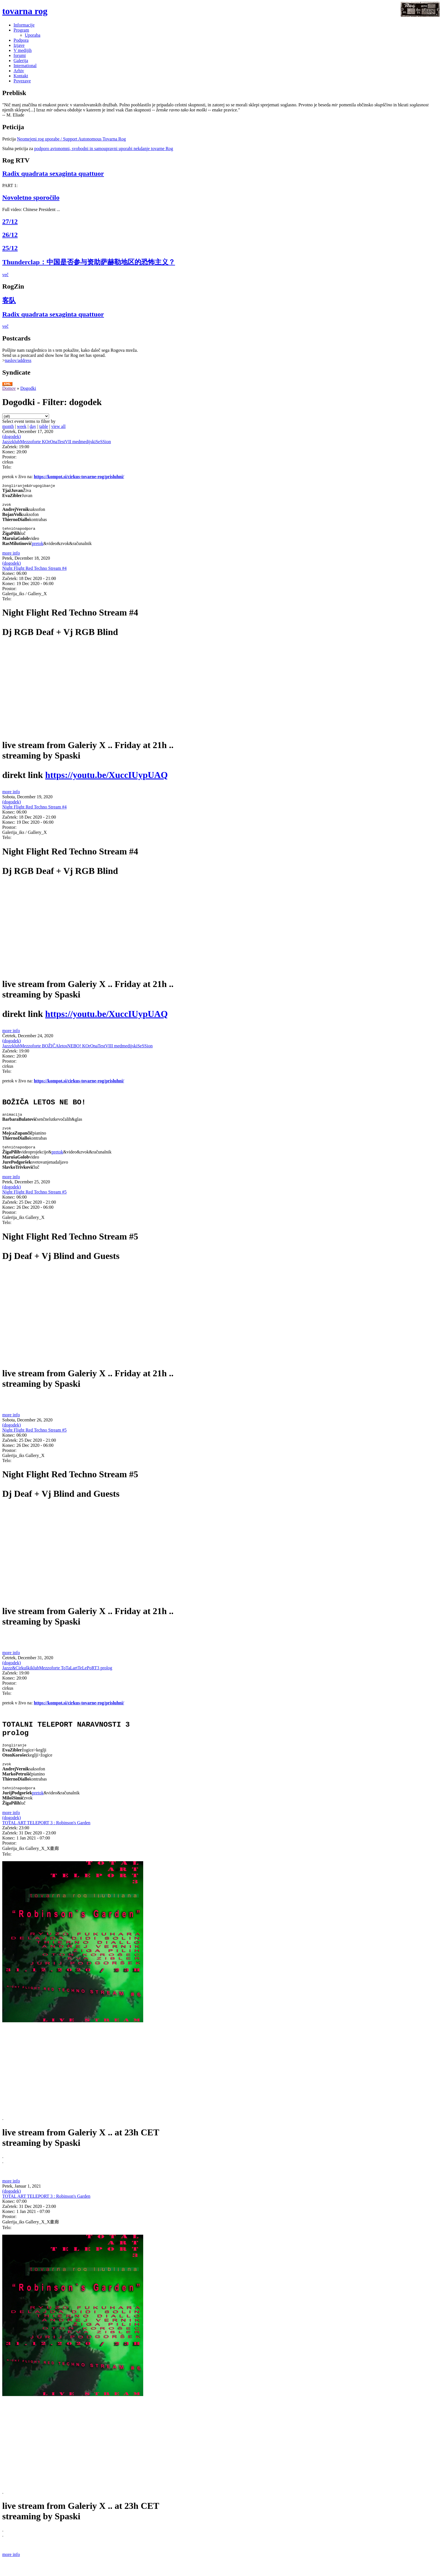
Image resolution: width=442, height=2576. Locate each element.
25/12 (10, 248)
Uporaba (32, 35)
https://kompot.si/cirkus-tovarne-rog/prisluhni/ (79, 476)
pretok (37, 546)
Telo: (7, 467)
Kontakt (21, 75)
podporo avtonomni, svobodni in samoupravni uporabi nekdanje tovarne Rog (103, 148)
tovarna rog (24, 11)
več (5, 274)
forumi (20, 55)
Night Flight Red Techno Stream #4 (34, 570)
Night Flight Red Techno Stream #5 (34, 1199)
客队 (9, 300)
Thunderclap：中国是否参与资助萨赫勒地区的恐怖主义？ (88, 262)
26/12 (10, 234)
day (33, 426)
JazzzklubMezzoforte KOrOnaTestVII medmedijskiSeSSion (56, 441)
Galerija (21, 60)
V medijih (23, 50)
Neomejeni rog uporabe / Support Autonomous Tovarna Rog (71, 139)
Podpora (21, 40)
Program (21, 30)
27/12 (10, 221)
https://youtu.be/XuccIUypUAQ (106, 777)
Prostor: (9, 456)
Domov (9, 388)
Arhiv (19, 70)
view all (58, 426)
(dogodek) (11, 436)
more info (11, 555)
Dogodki (28, 388)
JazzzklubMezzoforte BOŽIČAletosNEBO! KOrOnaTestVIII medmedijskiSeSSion (77, 1048)
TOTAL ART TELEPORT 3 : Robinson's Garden (46, 1837)
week (21, 426)
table (43, 426)
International (25, 65)
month (8, 426)
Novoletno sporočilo (30, 197)
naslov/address (18, 360)
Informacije (24, 25)
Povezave (22, 80)
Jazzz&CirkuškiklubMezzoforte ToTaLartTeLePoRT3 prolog (57, 1675)
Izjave (19, 45)
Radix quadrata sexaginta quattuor (53, 173)
